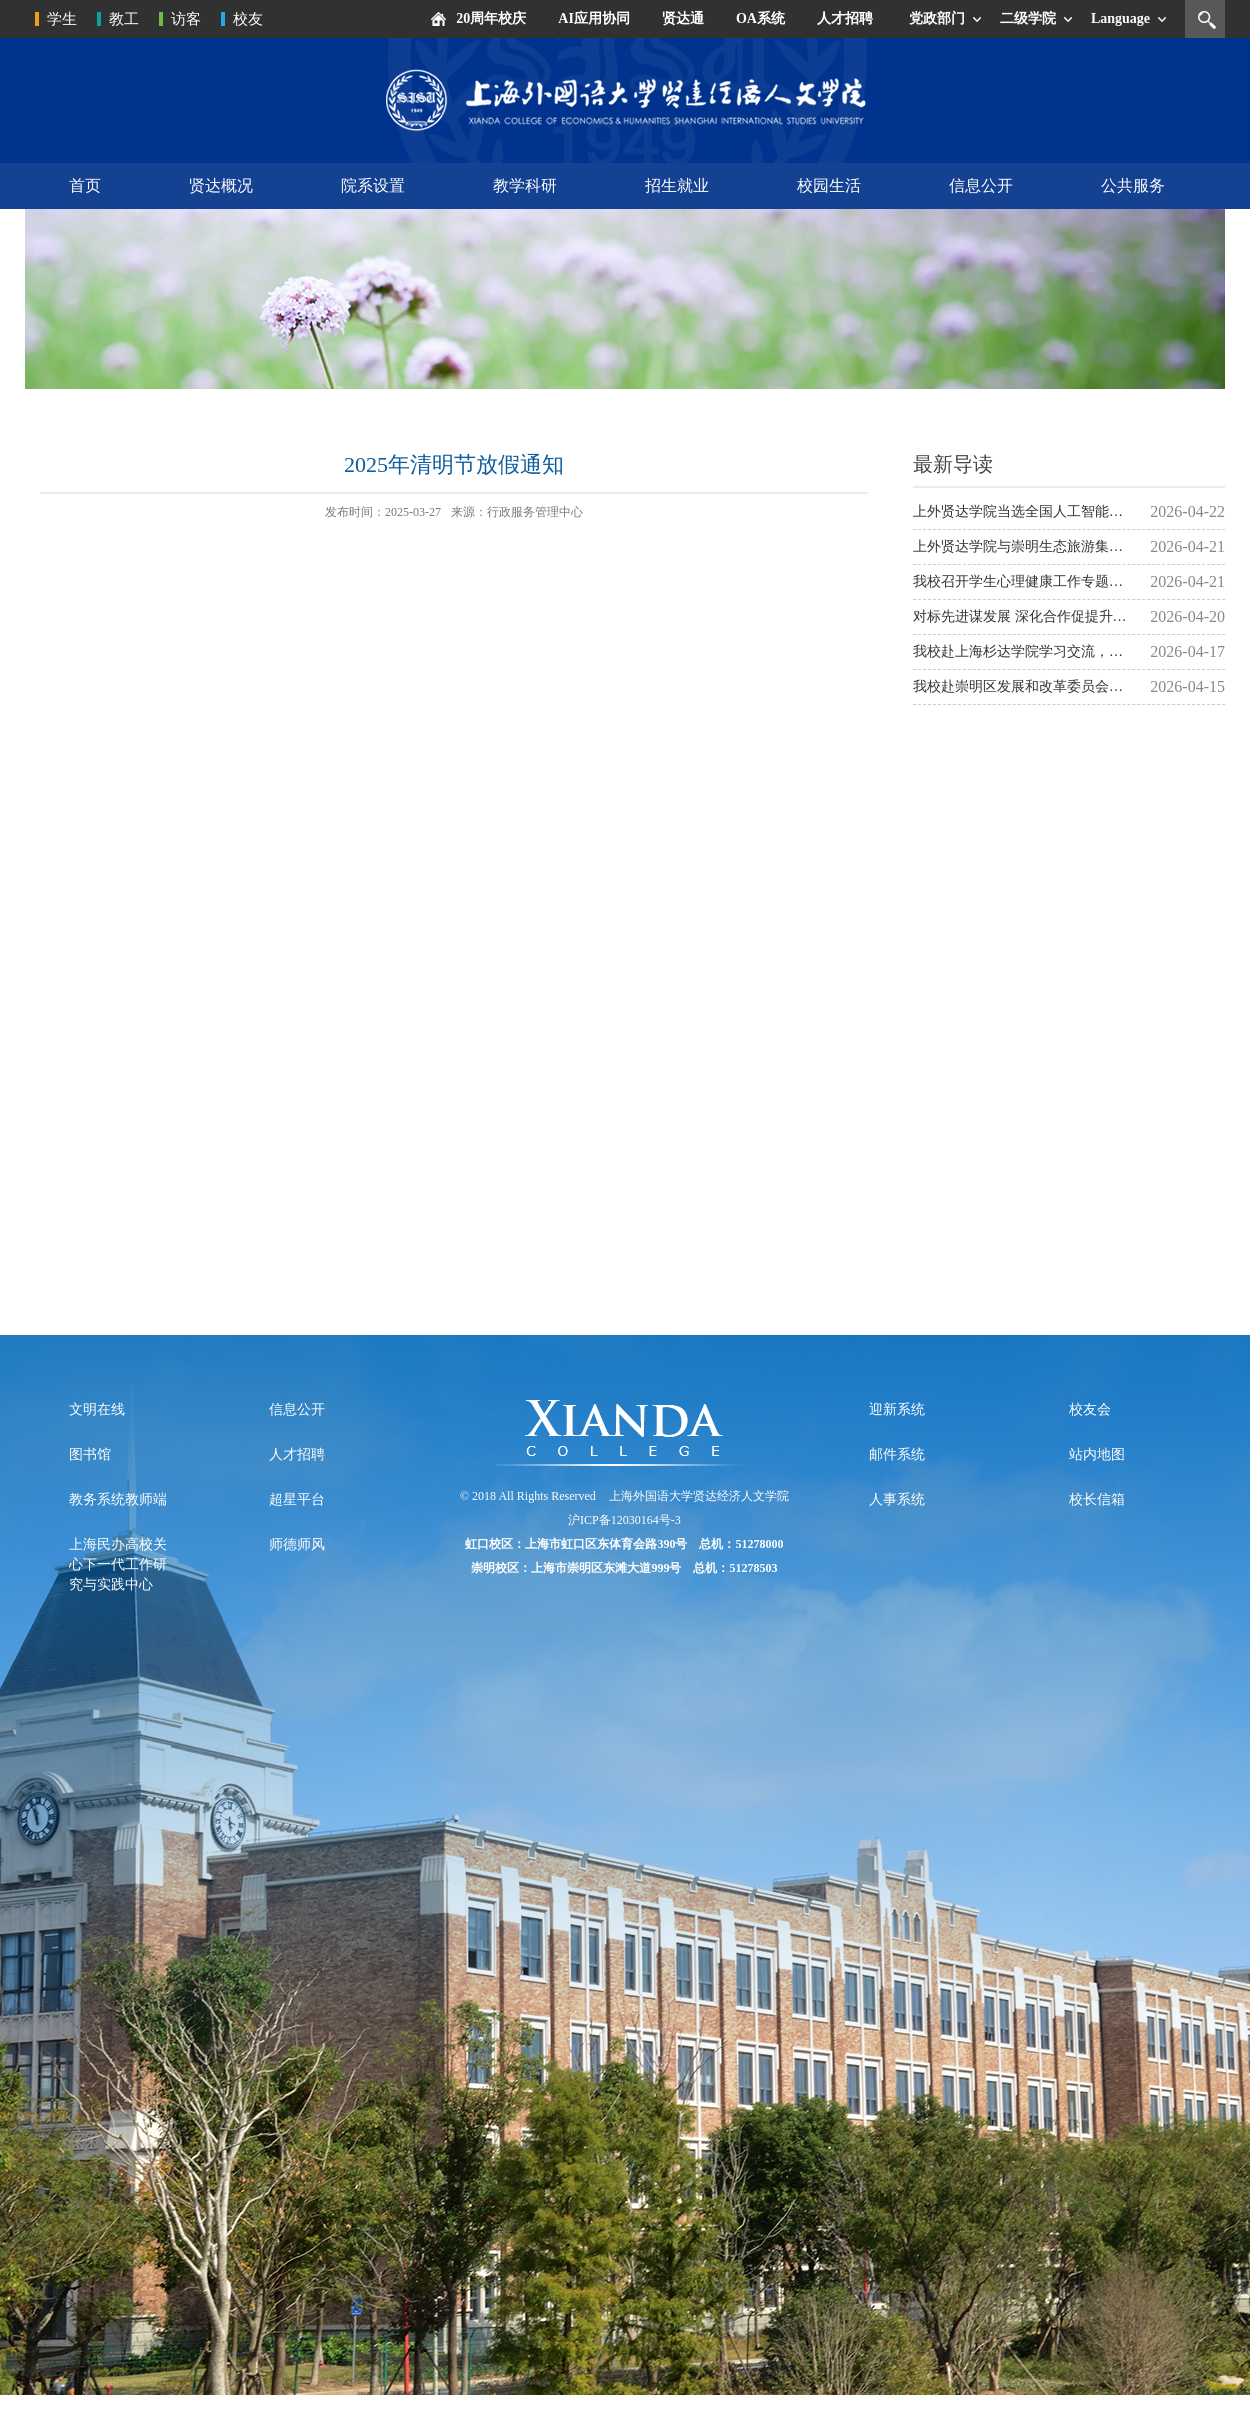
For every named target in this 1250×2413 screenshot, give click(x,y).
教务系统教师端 (118, 1499)
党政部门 (937, 18)
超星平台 (297, 1499)
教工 (124, 19)
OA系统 (760, 18)
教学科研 (525, 185)
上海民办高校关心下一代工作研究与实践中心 (118, 1564)
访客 (186, 19)
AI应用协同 (594, 18)
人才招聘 (845, 18)
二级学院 (1028, 18)
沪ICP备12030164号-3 (624, 1520)
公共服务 (1133, 185)
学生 (62, 19)
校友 (248, 19)
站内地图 (1097, 1454)
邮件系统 (897, 1454)
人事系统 (897, 1499)
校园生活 (829, 185)
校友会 (1090, 1409)
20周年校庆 (491, 18)
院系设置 (373, 185)
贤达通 (683, 18)
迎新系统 (897, 1409)
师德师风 (297, 1544)
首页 (85, 185)
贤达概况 (221, 185)
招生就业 (677, 185)
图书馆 (90, 1454)
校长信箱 (1097, 1499)
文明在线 (97, 1409)
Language (1120, 18)
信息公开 (981, 185)
